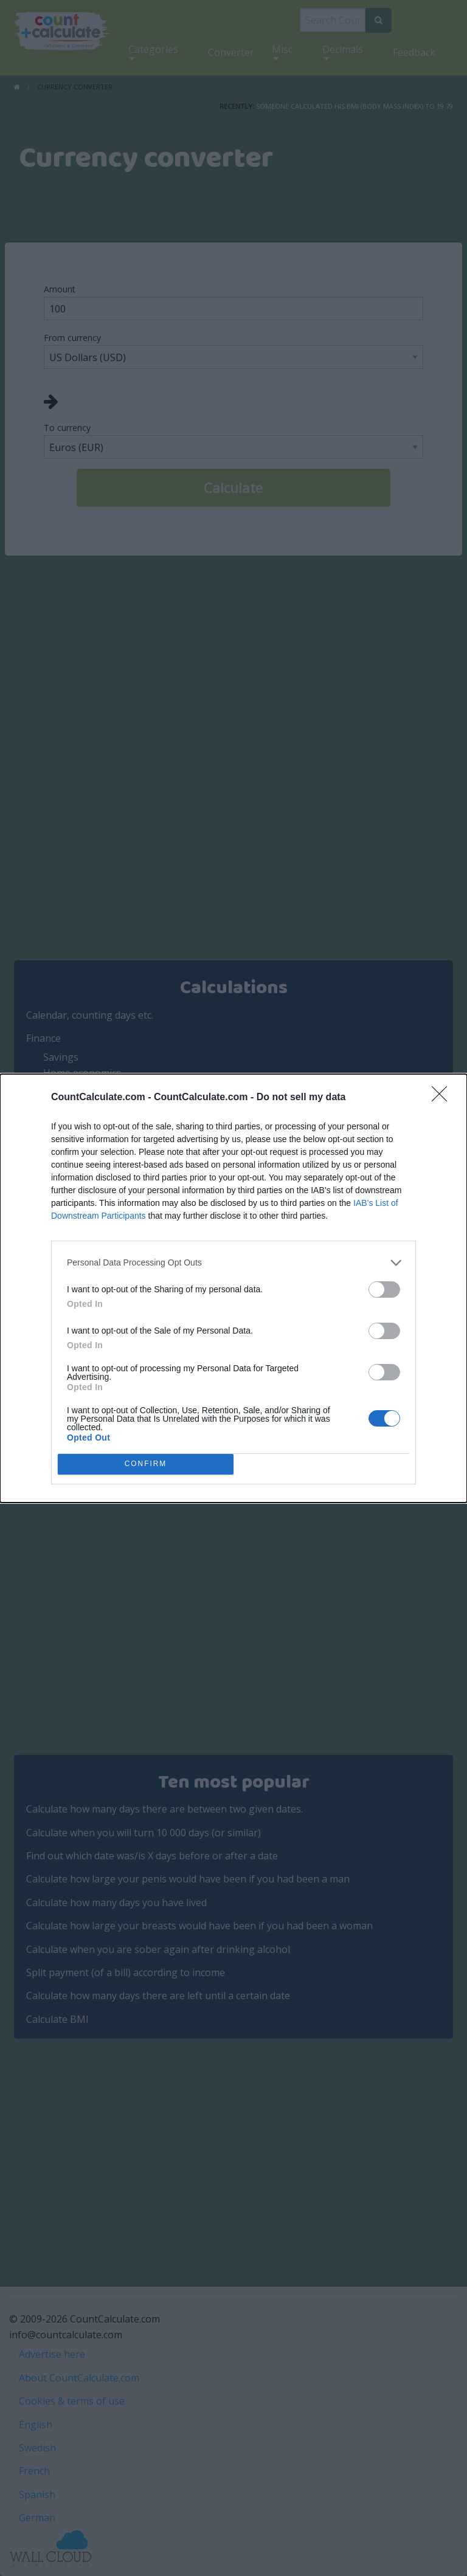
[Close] (443, 1097)
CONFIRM (145, 1464)
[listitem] (233, 1262)
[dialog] (233, 1288)
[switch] (384, 1289)
